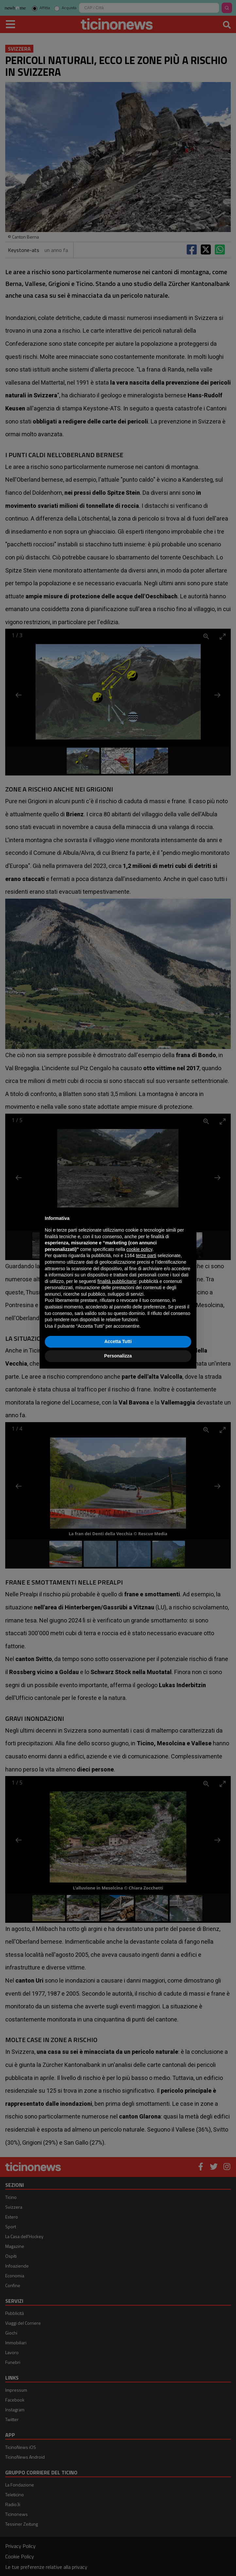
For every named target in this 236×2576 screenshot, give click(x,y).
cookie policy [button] (139, 1249)
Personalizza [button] (118, 1355)
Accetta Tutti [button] (118, 1341)
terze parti (146, 1255)
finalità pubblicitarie (116, 1281)
